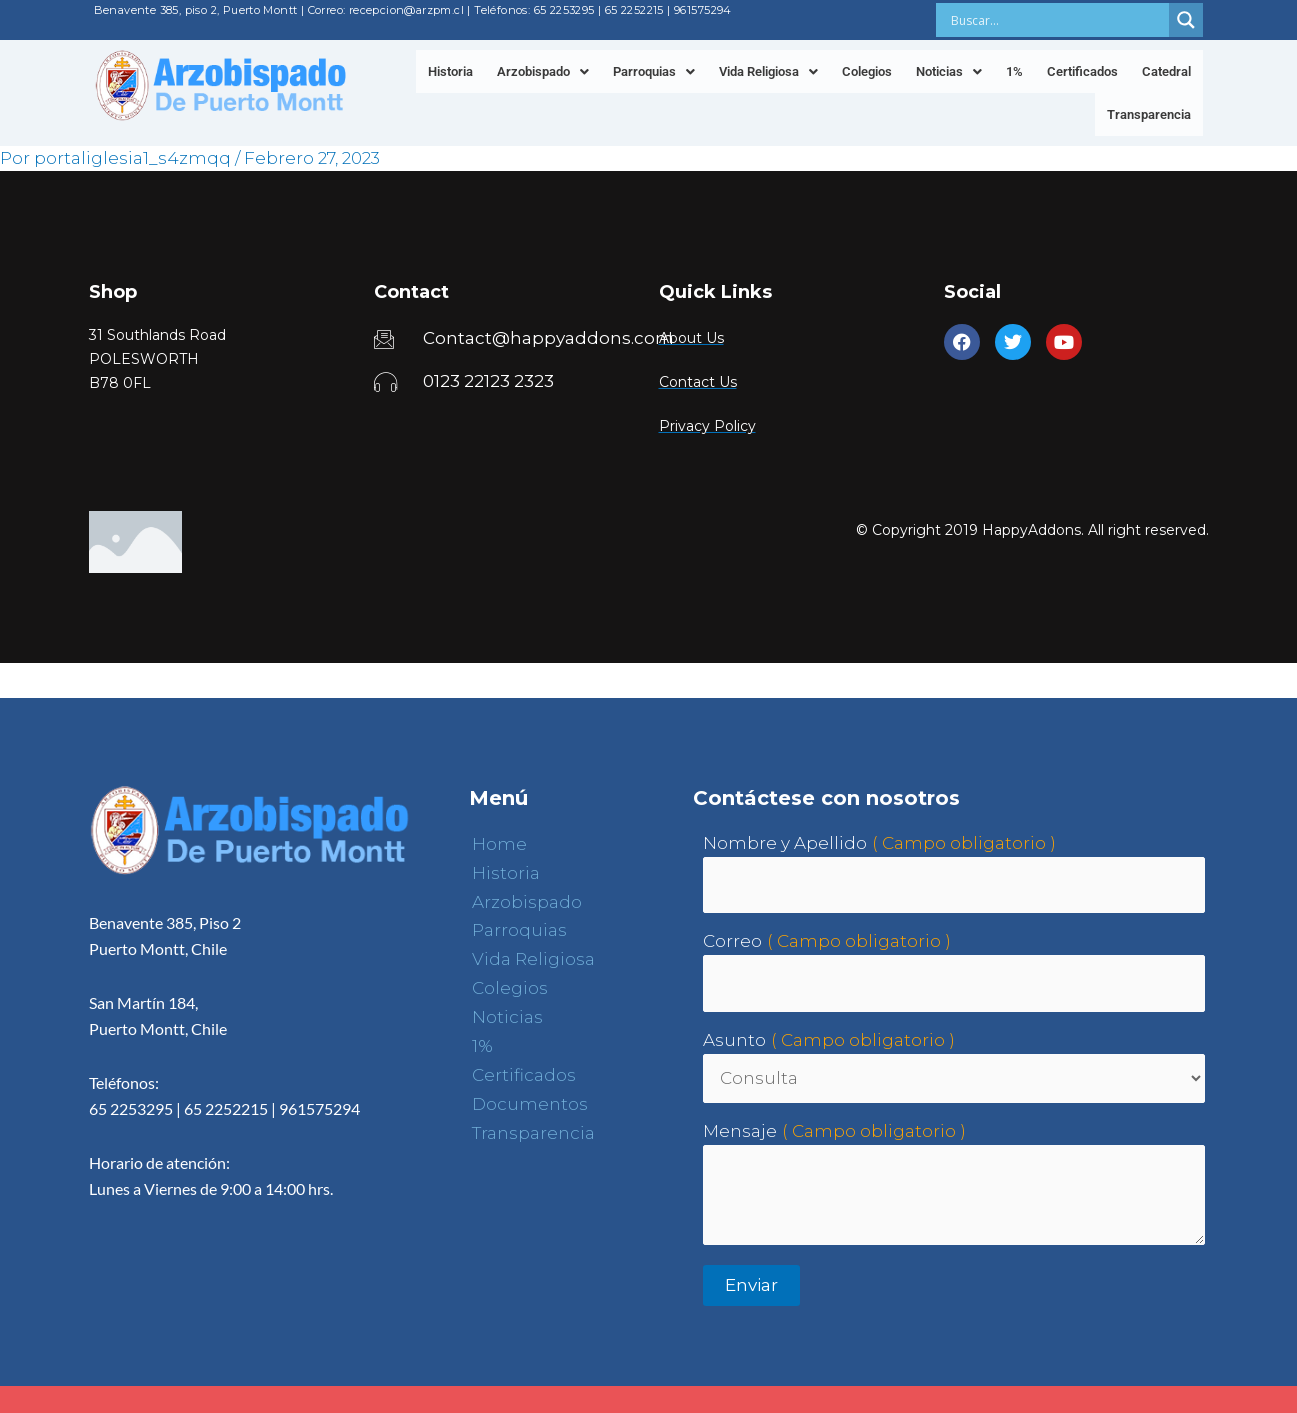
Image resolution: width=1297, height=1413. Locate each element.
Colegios (867, 71)
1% (1014, 71)
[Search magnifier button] (1186, 20)
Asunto (734, 1040)
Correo (732, 941)
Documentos (530, 1104)
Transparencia (1149, 114)
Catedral (1166, 71)
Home (499, 844)
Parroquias (654, 71)
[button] (543, 71)
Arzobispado (543, 71)
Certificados (1082, 71)
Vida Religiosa (768, 71)
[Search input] (1057, 20)
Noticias (949, 71)
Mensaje (740, 1131)
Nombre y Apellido (785, 843)
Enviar (751, 1285)
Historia (450, 71)
